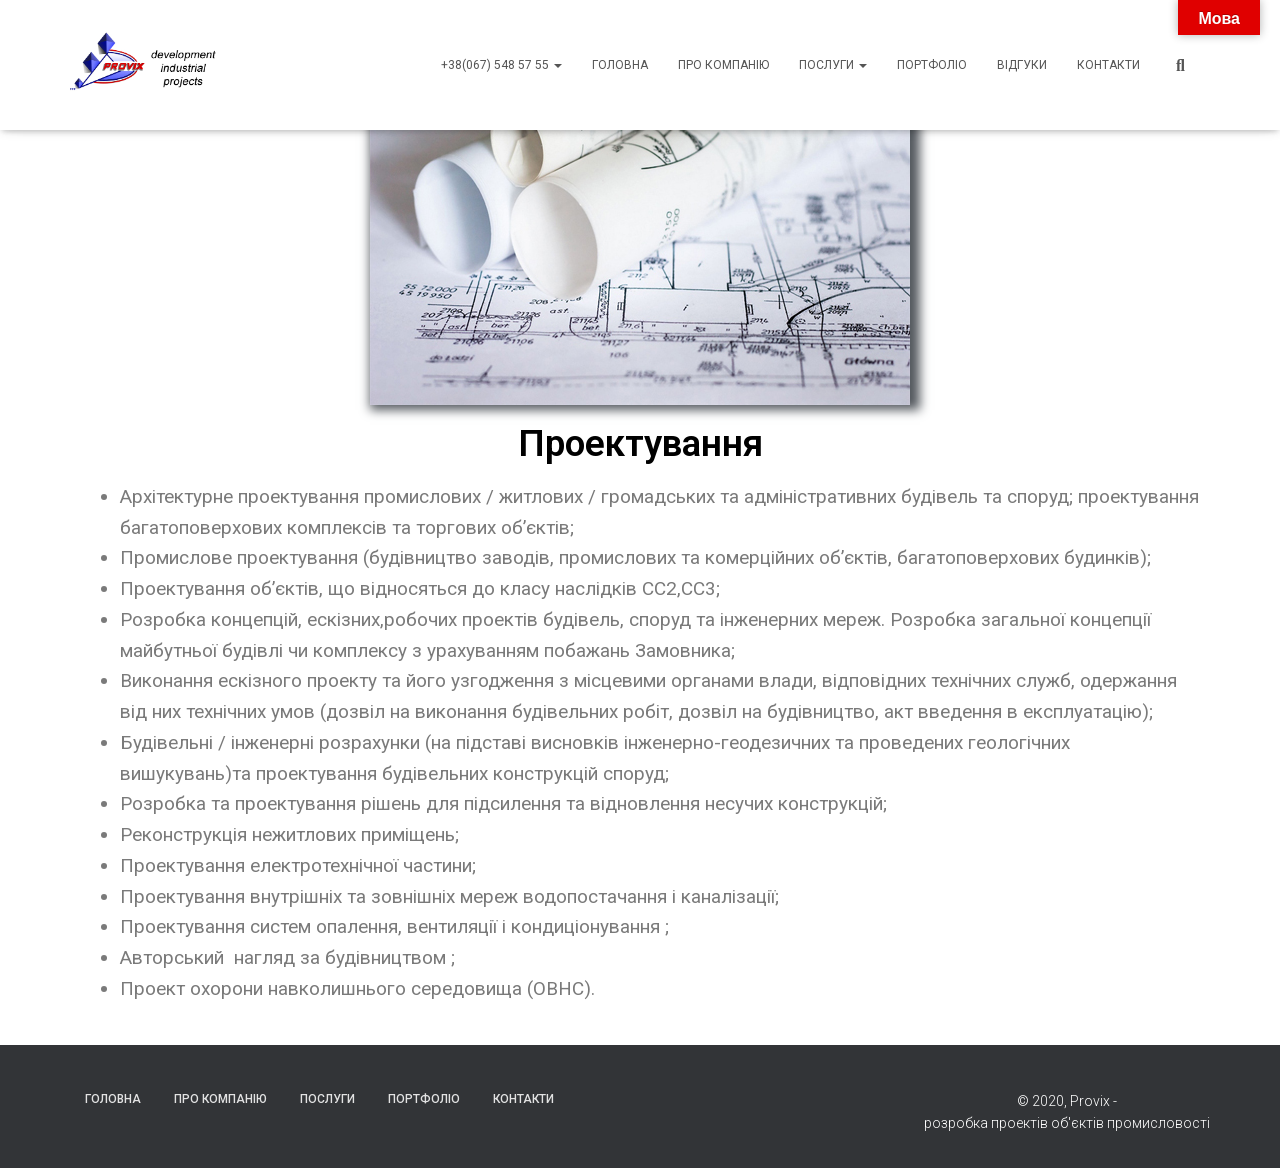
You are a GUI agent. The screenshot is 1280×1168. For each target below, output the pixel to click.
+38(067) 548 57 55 (501, 65)
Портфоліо (932, 65)
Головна (620, 65)
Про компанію (723, 65)
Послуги (833, 65)
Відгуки (1022, 65)
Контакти (1108, 65)
